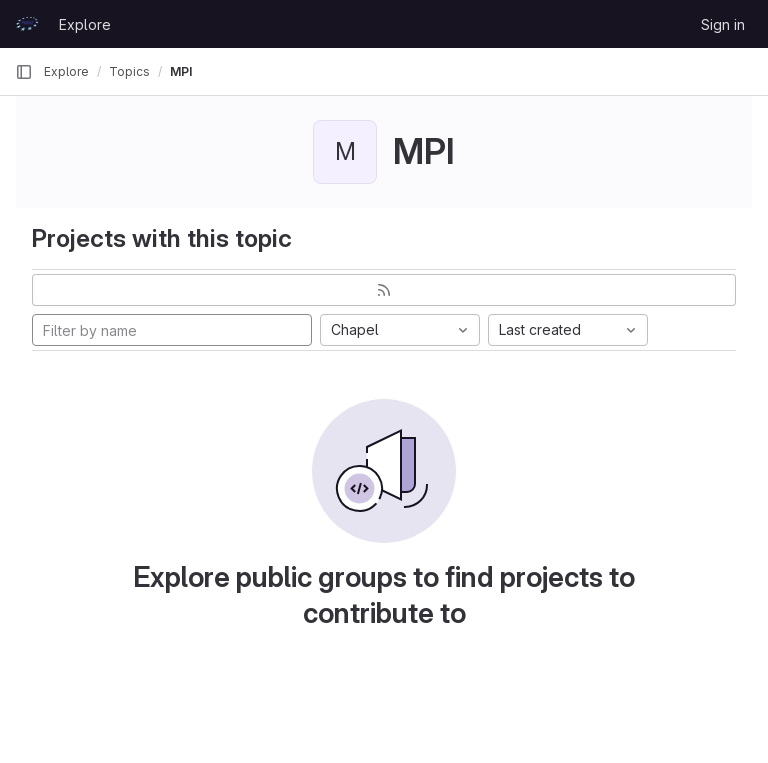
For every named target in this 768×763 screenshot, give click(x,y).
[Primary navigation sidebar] (24, 72)
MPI (181, 71)
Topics (129, 71)
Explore (85, 24)
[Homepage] (27, 24)
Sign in (723, 24)
